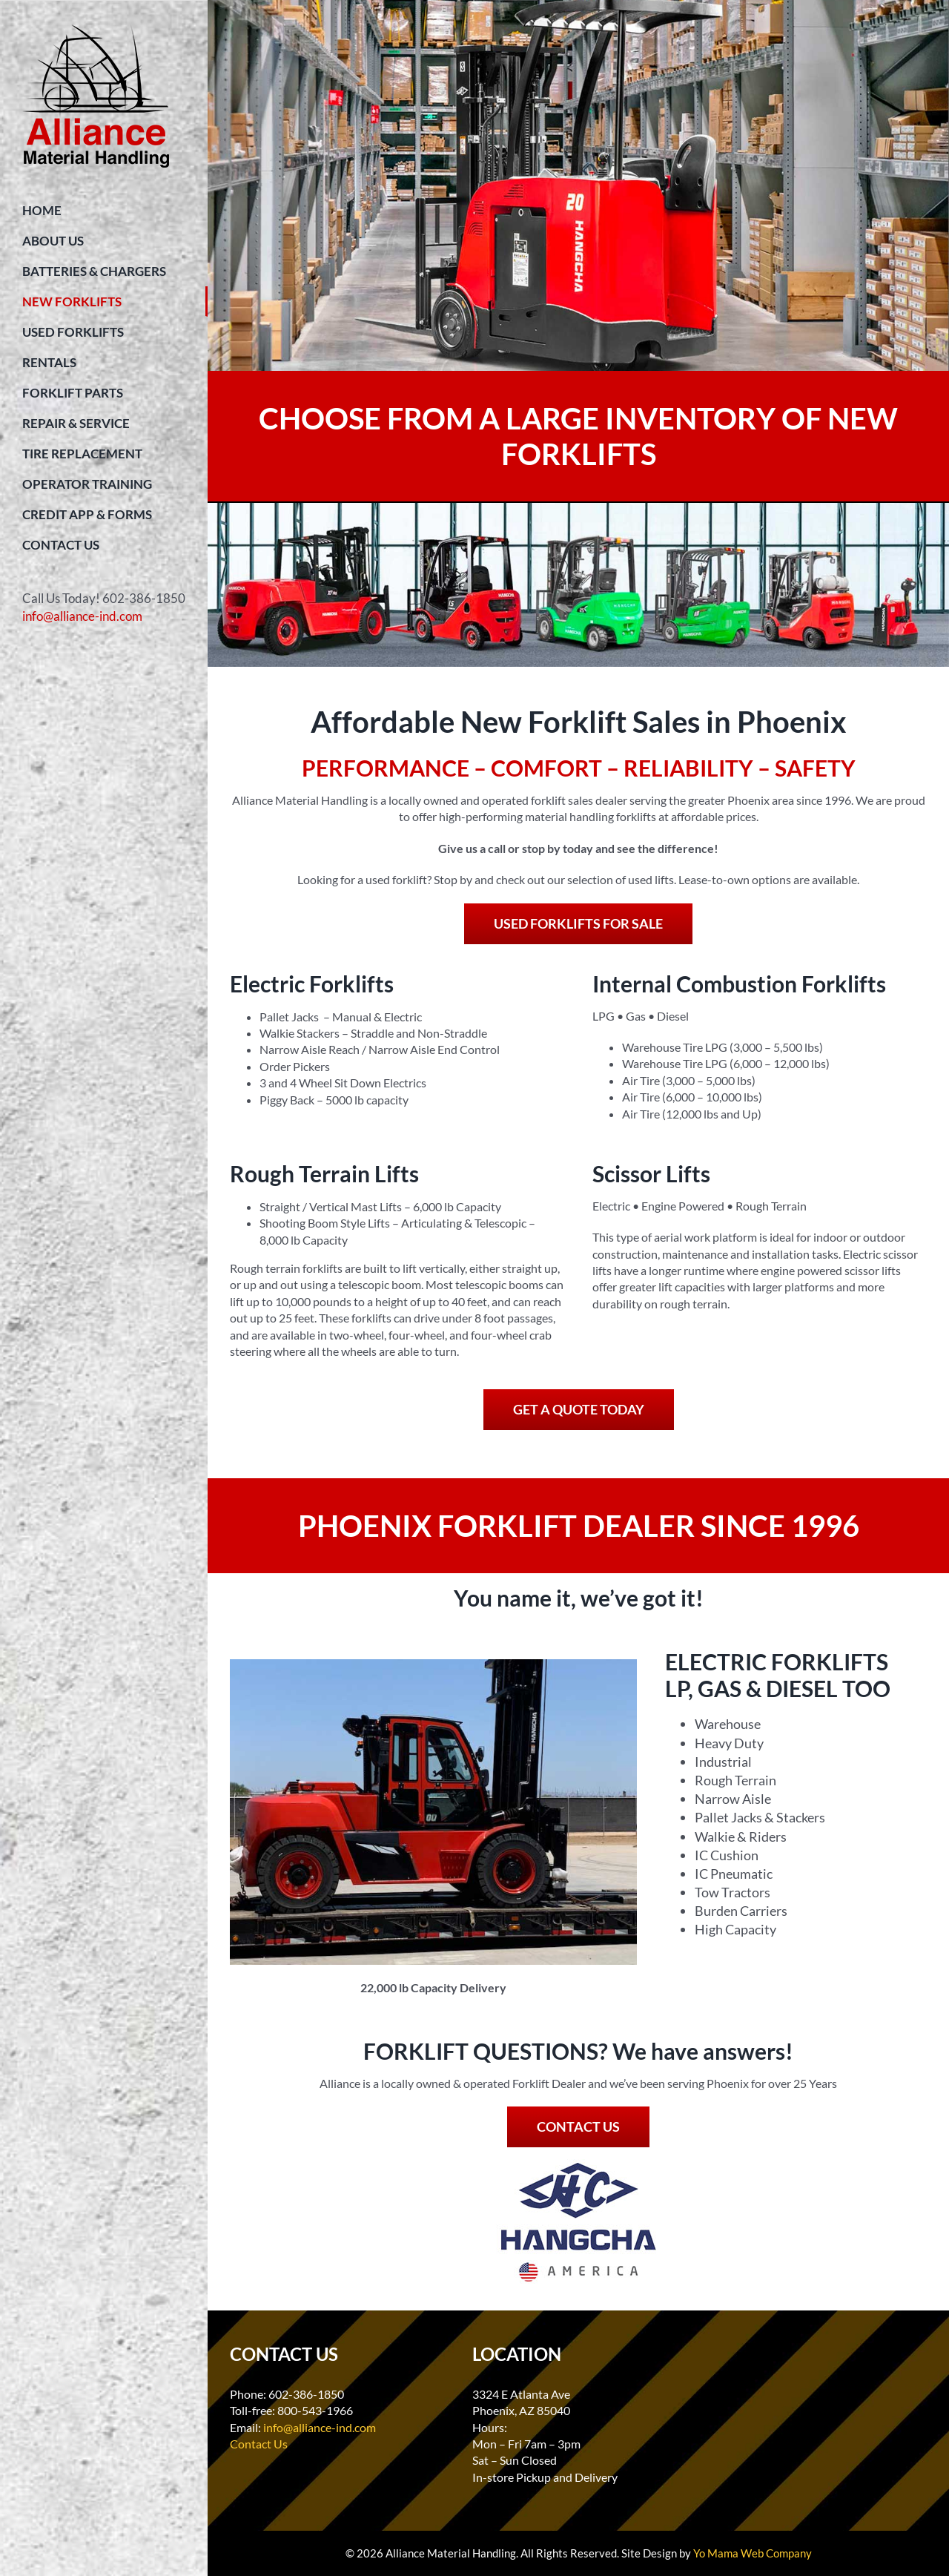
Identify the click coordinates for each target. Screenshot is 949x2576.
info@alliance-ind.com (82, 616)
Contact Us (259, 2444)
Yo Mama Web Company (752, 2553)
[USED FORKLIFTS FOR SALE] (578, 923)
